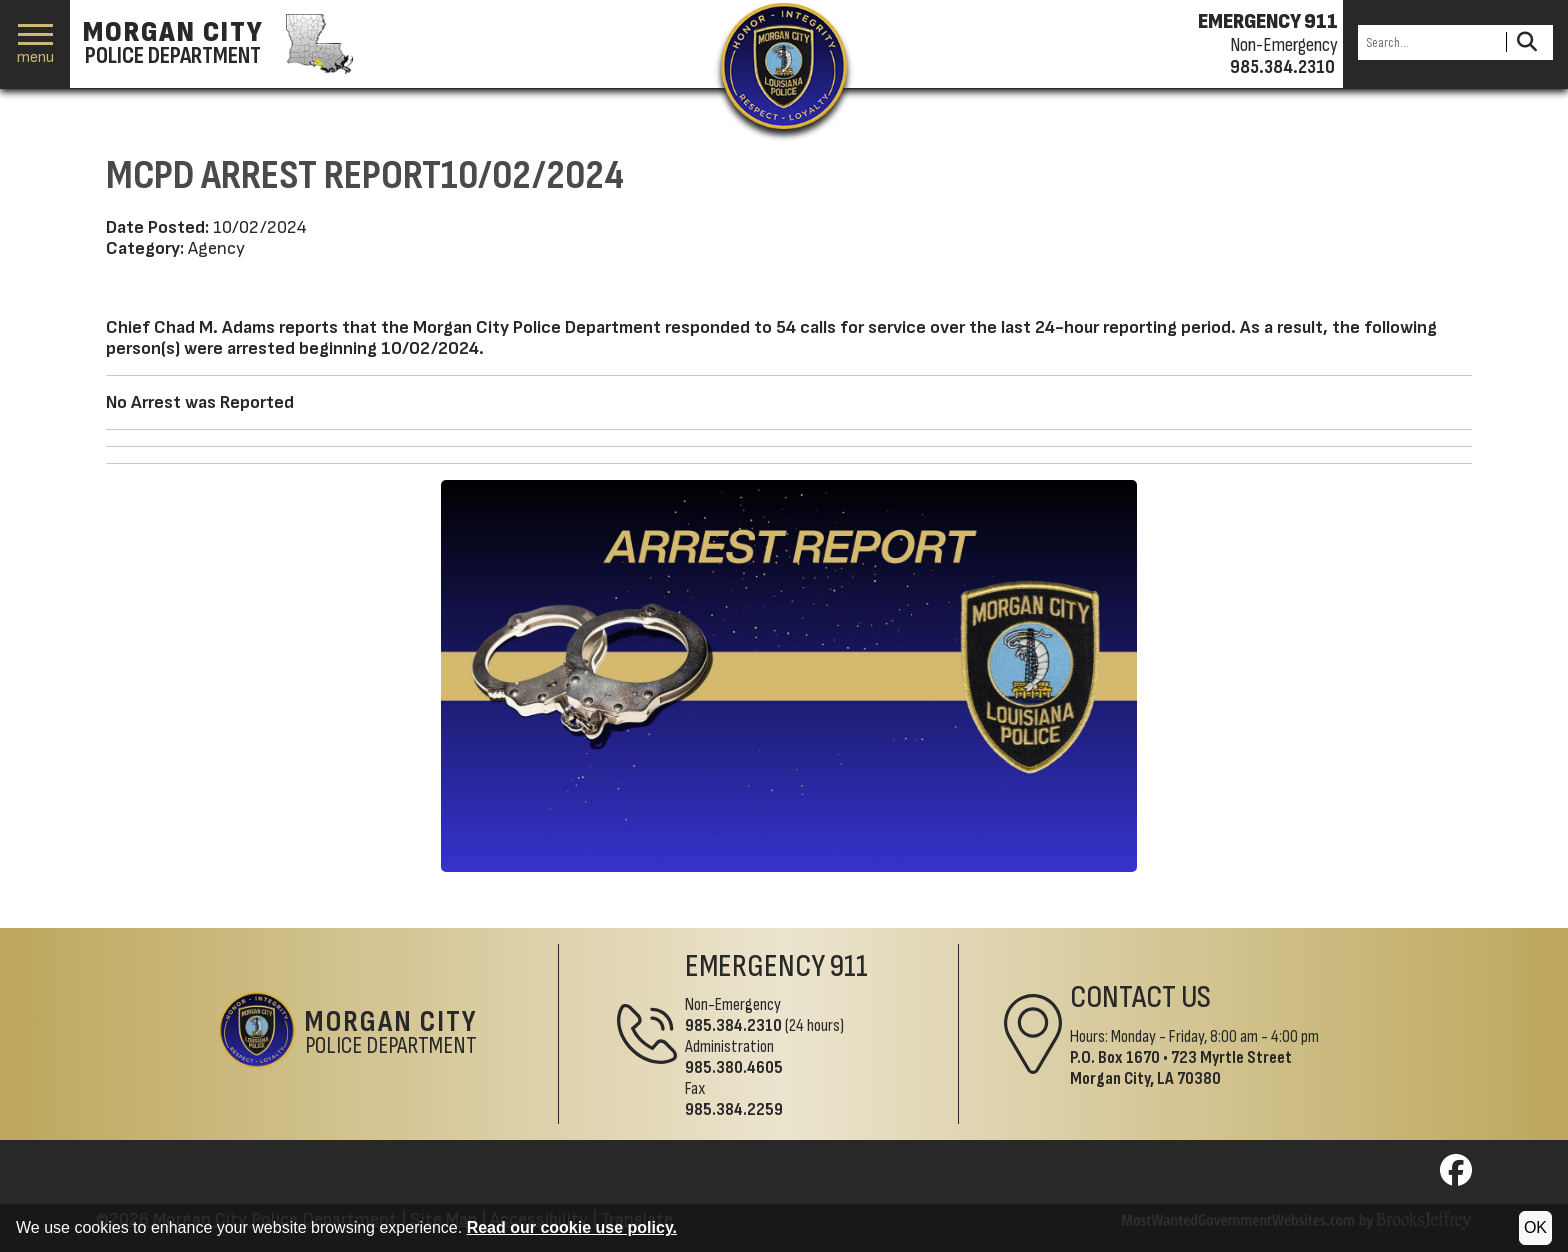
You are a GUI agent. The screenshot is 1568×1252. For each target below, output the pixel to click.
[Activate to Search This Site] (1526, 42)
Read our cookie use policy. (572, 1227)
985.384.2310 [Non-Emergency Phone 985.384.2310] (733, 1025)
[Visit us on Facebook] (1456, 1176)
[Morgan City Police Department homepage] (215, 44)
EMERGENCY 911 (1268, 22)
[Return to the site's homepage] (784, 66)
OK (1535, 1227)
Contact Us (1140, 997)
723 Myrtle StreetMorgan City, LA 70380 (1181, 1068)
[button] (35, 44)
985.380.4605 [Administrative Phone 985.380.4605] (734, 1067)
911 (849, 966)
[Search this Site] (1429, 42)
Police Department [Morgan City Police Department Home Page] (391, 1034)
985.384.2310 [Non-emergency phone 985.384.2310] (1282, 67)
